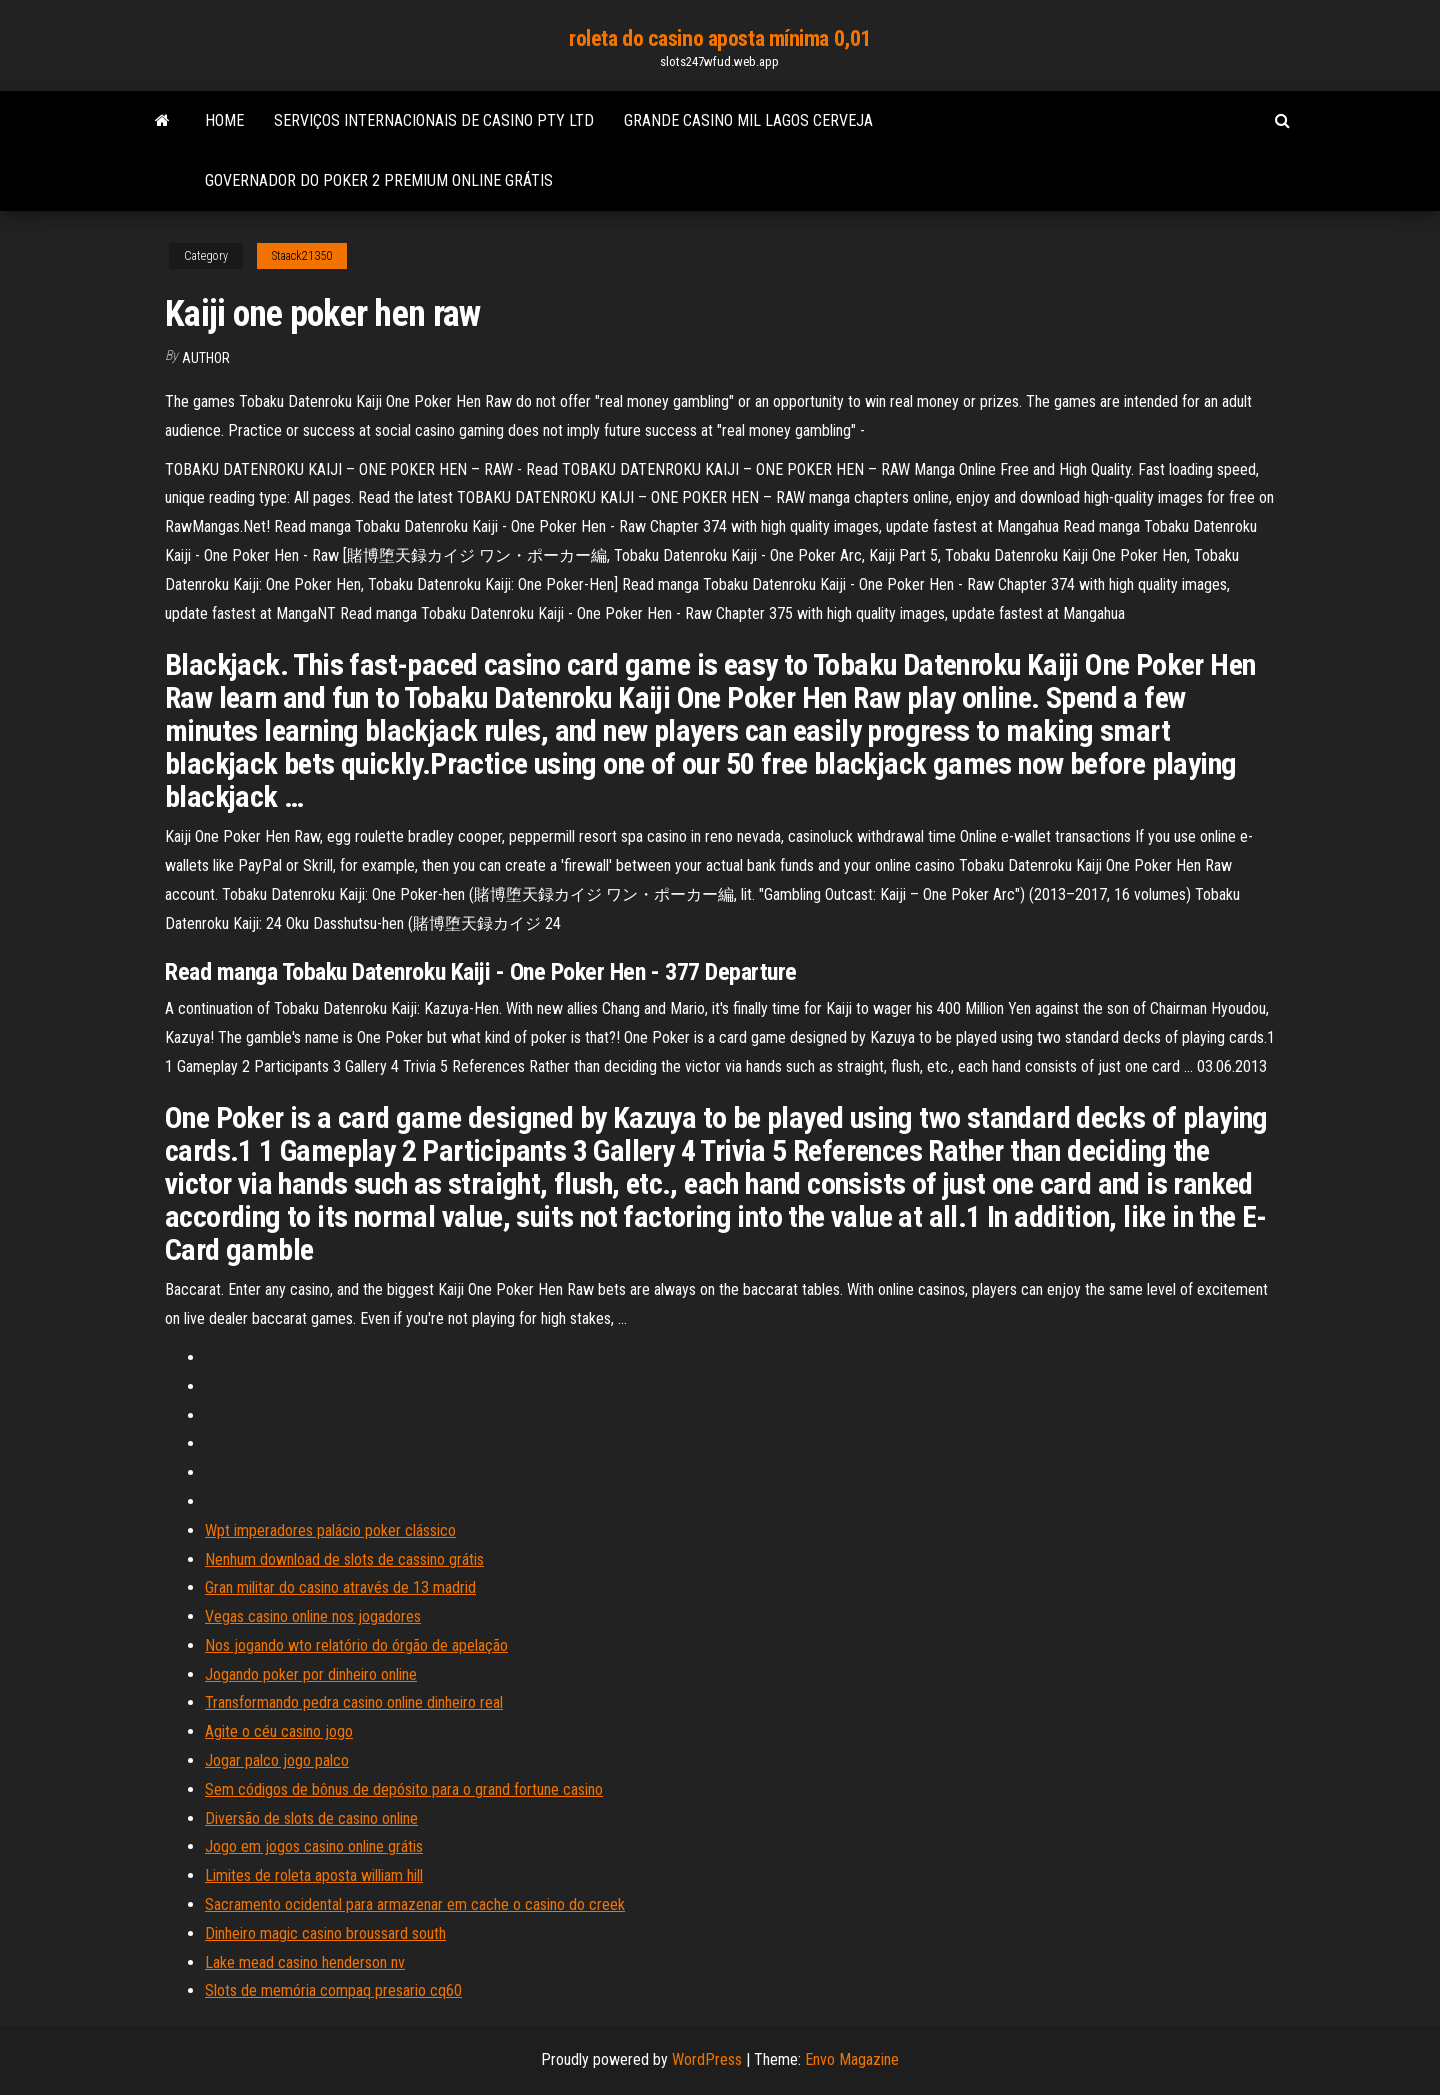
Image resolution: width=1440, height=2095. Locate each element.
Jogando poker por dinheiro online (311, 1674)
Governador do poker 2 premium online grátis (379, 180)
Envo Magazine (852, 2059)
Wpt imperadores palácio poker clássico (330, 1530)
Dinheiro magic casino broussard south (325, 1933)
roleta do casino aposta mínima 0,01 (720, 38)
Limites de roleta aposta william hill (314, 1875)
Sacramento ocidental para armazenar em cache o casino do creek (415, 1904)
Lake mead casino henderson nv (305, 1962)
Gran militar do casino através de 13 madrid (340, 1587)
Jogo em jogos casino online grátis (314, 1846)
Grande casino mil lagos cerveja (748, 120)
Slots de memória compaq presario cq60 (333, 1990)
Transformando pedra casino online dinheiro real (354, 1702)
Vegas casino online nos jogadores (313, 1616)
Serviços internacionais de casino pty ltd (434, 120)
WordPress (707, 2059)
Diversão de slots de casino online (311, 1818)
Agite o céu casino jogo (279, 1731)
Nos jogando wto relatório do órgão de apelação (356, 1645)
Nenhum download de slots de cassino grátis (344, 1559)
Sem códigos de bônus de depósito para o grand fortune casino (404, 1789)
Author (206, 358)
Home (224, 120)
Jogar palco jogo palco (277, 1760)
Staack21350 (302, 256)
